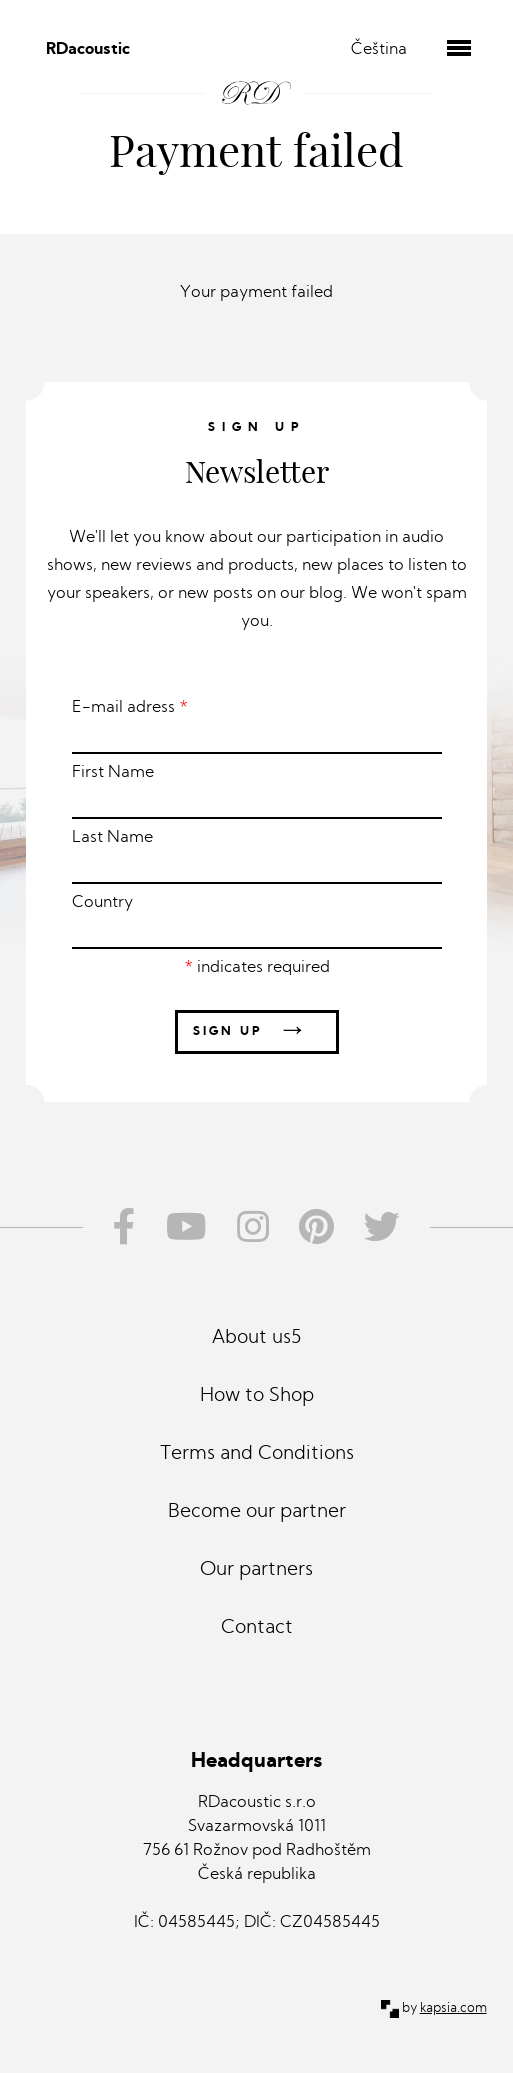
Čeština (379, 50)
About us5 (256, 1338)
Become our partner (257, 1512)
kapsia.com (453, 2008)
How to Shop (257, 1396)
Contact (257, 1628)
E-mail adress (257, 727)
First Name (257, 792)
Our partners (256, 1570)
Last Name (257, 857)
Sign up (257, 1031)
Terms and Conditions (257, 1454)
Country (257, 922)
